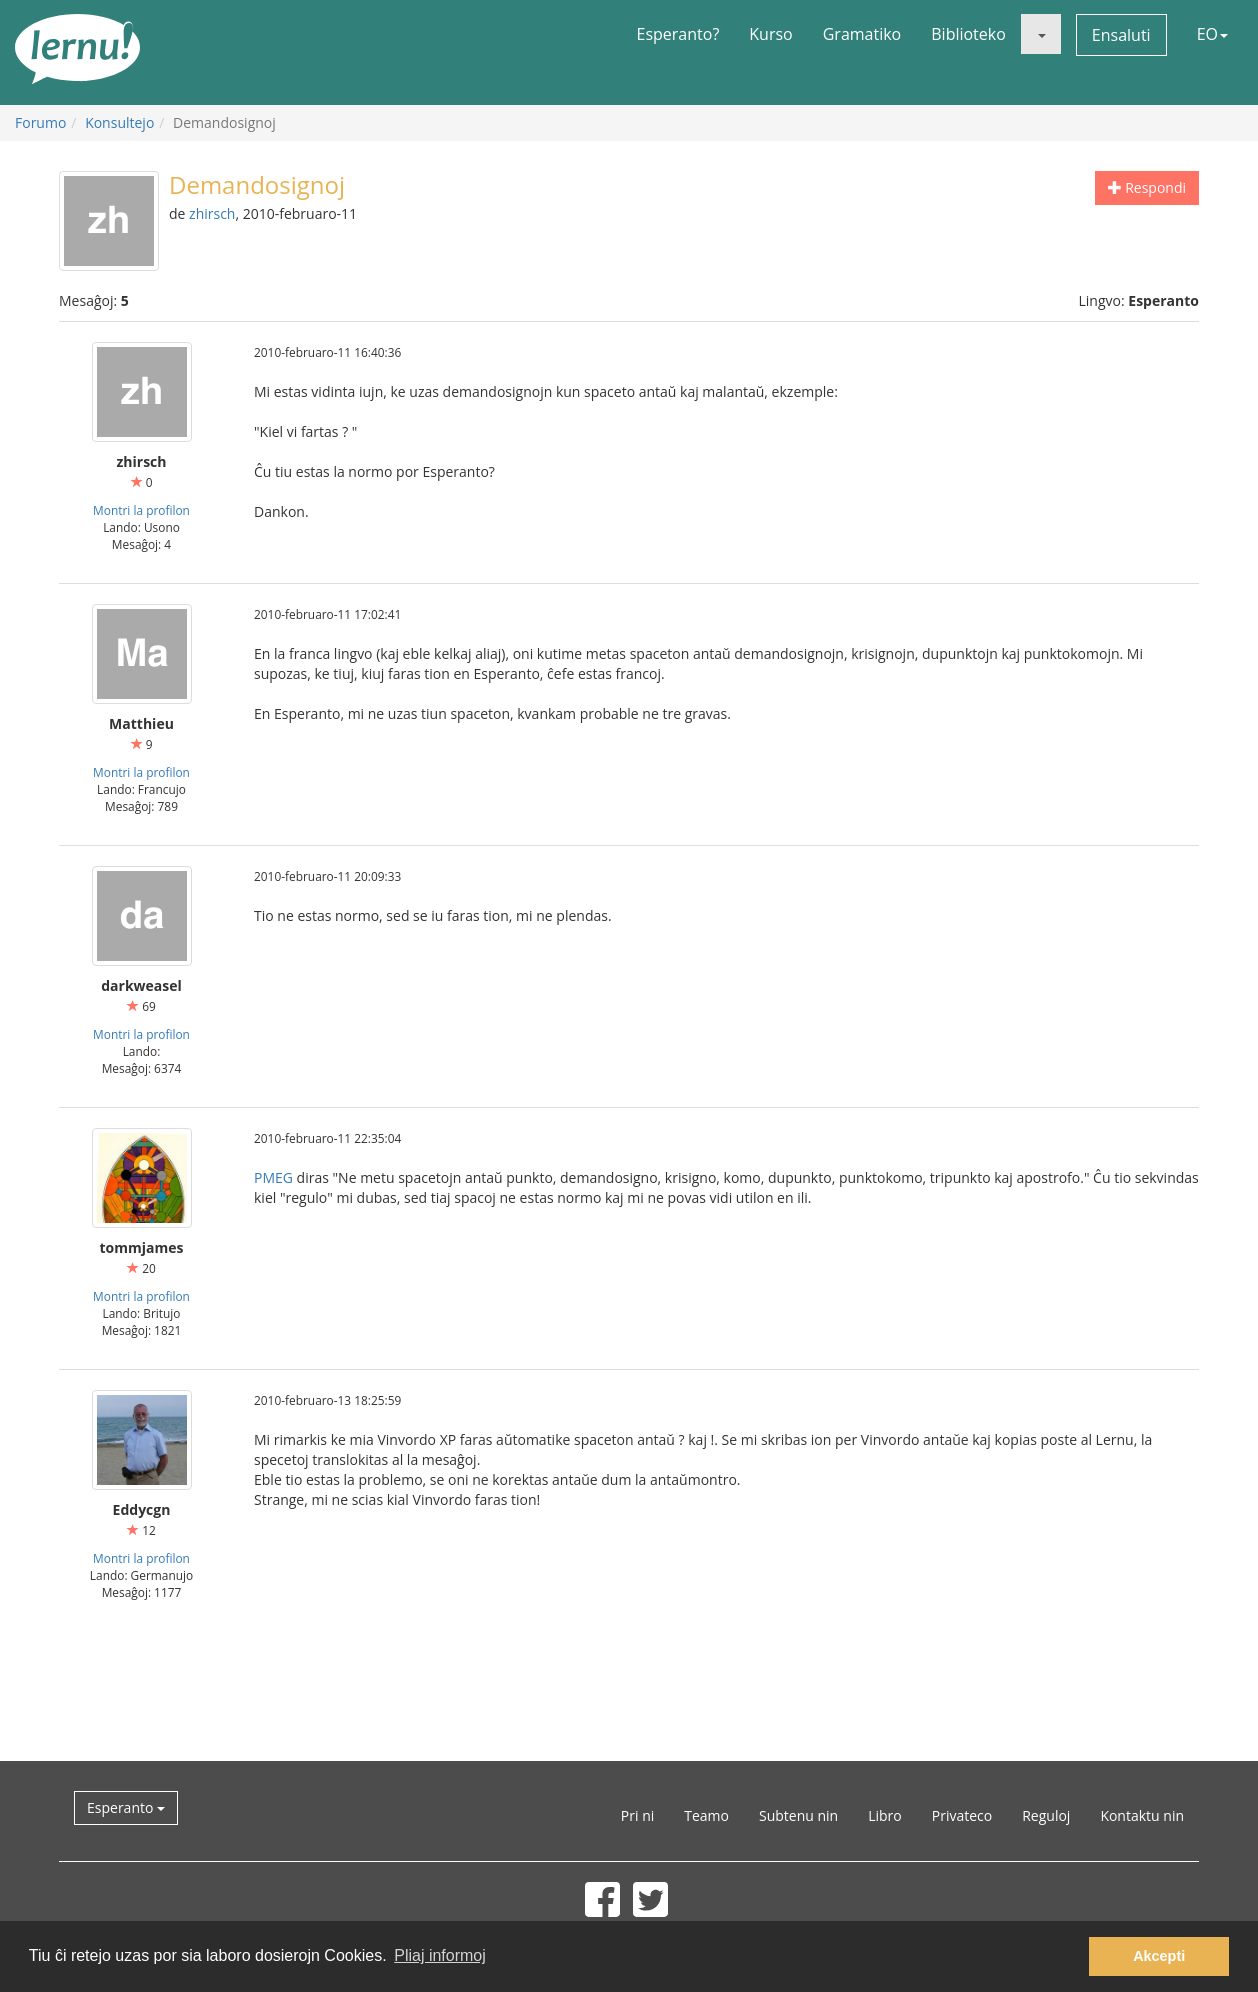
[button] (1041, 34)
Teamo (706, 1815)
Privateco (962, 1815)
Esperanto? (678, 34)
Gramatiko (862, 34)
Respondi (1147, 187)
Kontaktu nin (1142, 1815)
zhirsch (212, 213)
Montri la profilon (141, 510)
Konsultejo (119, 122)
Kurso (770, 34)
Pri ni (637, 1815)
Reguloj (1046, 1815)
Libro (885, 1815)
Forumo (40, 122)
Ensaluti (1121, 35)
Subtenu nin (798, 1815)
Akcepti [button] (1159, 1956)
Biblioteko (968, 34)
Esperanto (126, 1807)
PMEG (273, 1177)
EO (1212, 34)
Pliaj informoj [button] (440, 1955)
